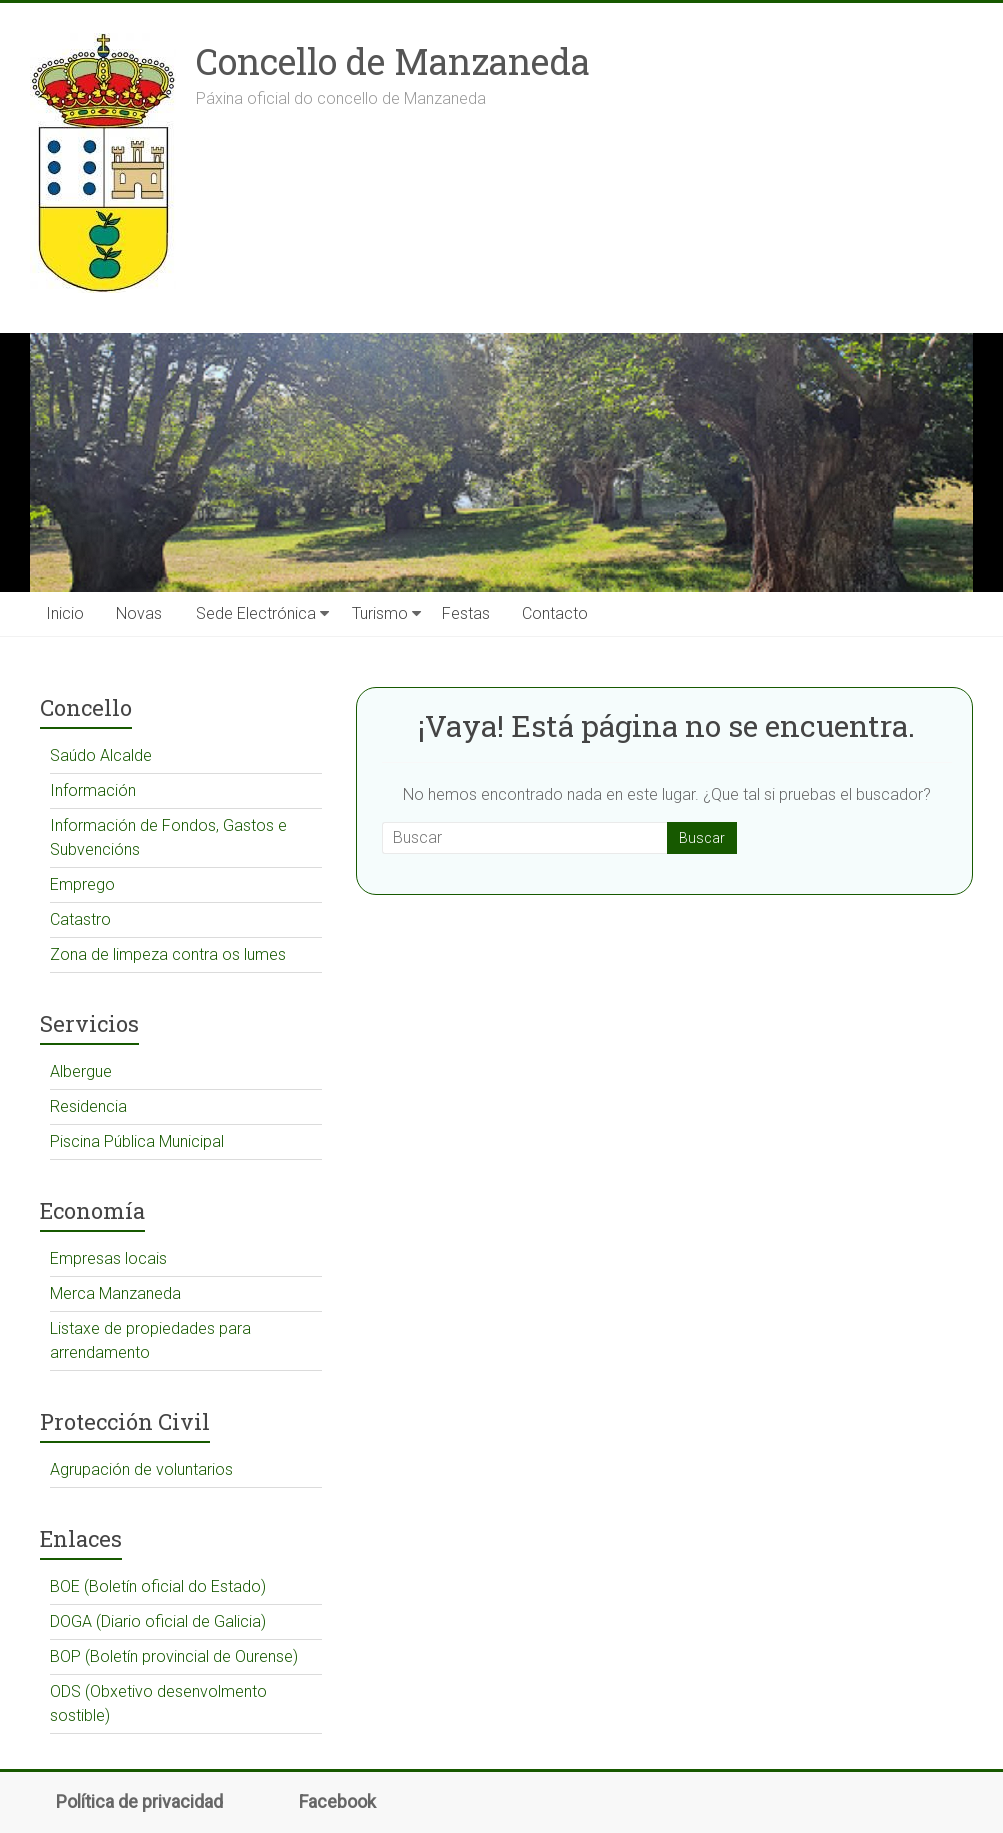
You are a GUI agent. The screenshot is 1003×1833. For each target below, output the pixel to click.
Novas (139, 613)
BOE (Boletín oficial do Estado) (158, 1586)
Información (93, 790)
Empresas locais (108, 1258)
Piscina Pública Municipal (137, 1141)
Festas (466, 613)
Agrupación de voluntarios (141, 1469)
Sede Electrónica (256, 613)
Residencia (88, 1106)
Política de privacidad (139, 1802)
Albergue (81, 1071)
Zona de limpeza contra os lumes (168, 954)
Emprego (82, 884)
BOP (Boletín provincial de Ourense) (174, 1656)
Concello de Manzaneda (393, 61)
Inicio (65, 613)
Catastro (80, 919)
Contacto (555, 613)
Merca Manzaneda (115, 1293)
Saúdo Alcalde (101, 755)
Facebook (337, 1802)
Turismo (380, 613)
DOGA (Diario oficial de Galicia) (158, 1621)
